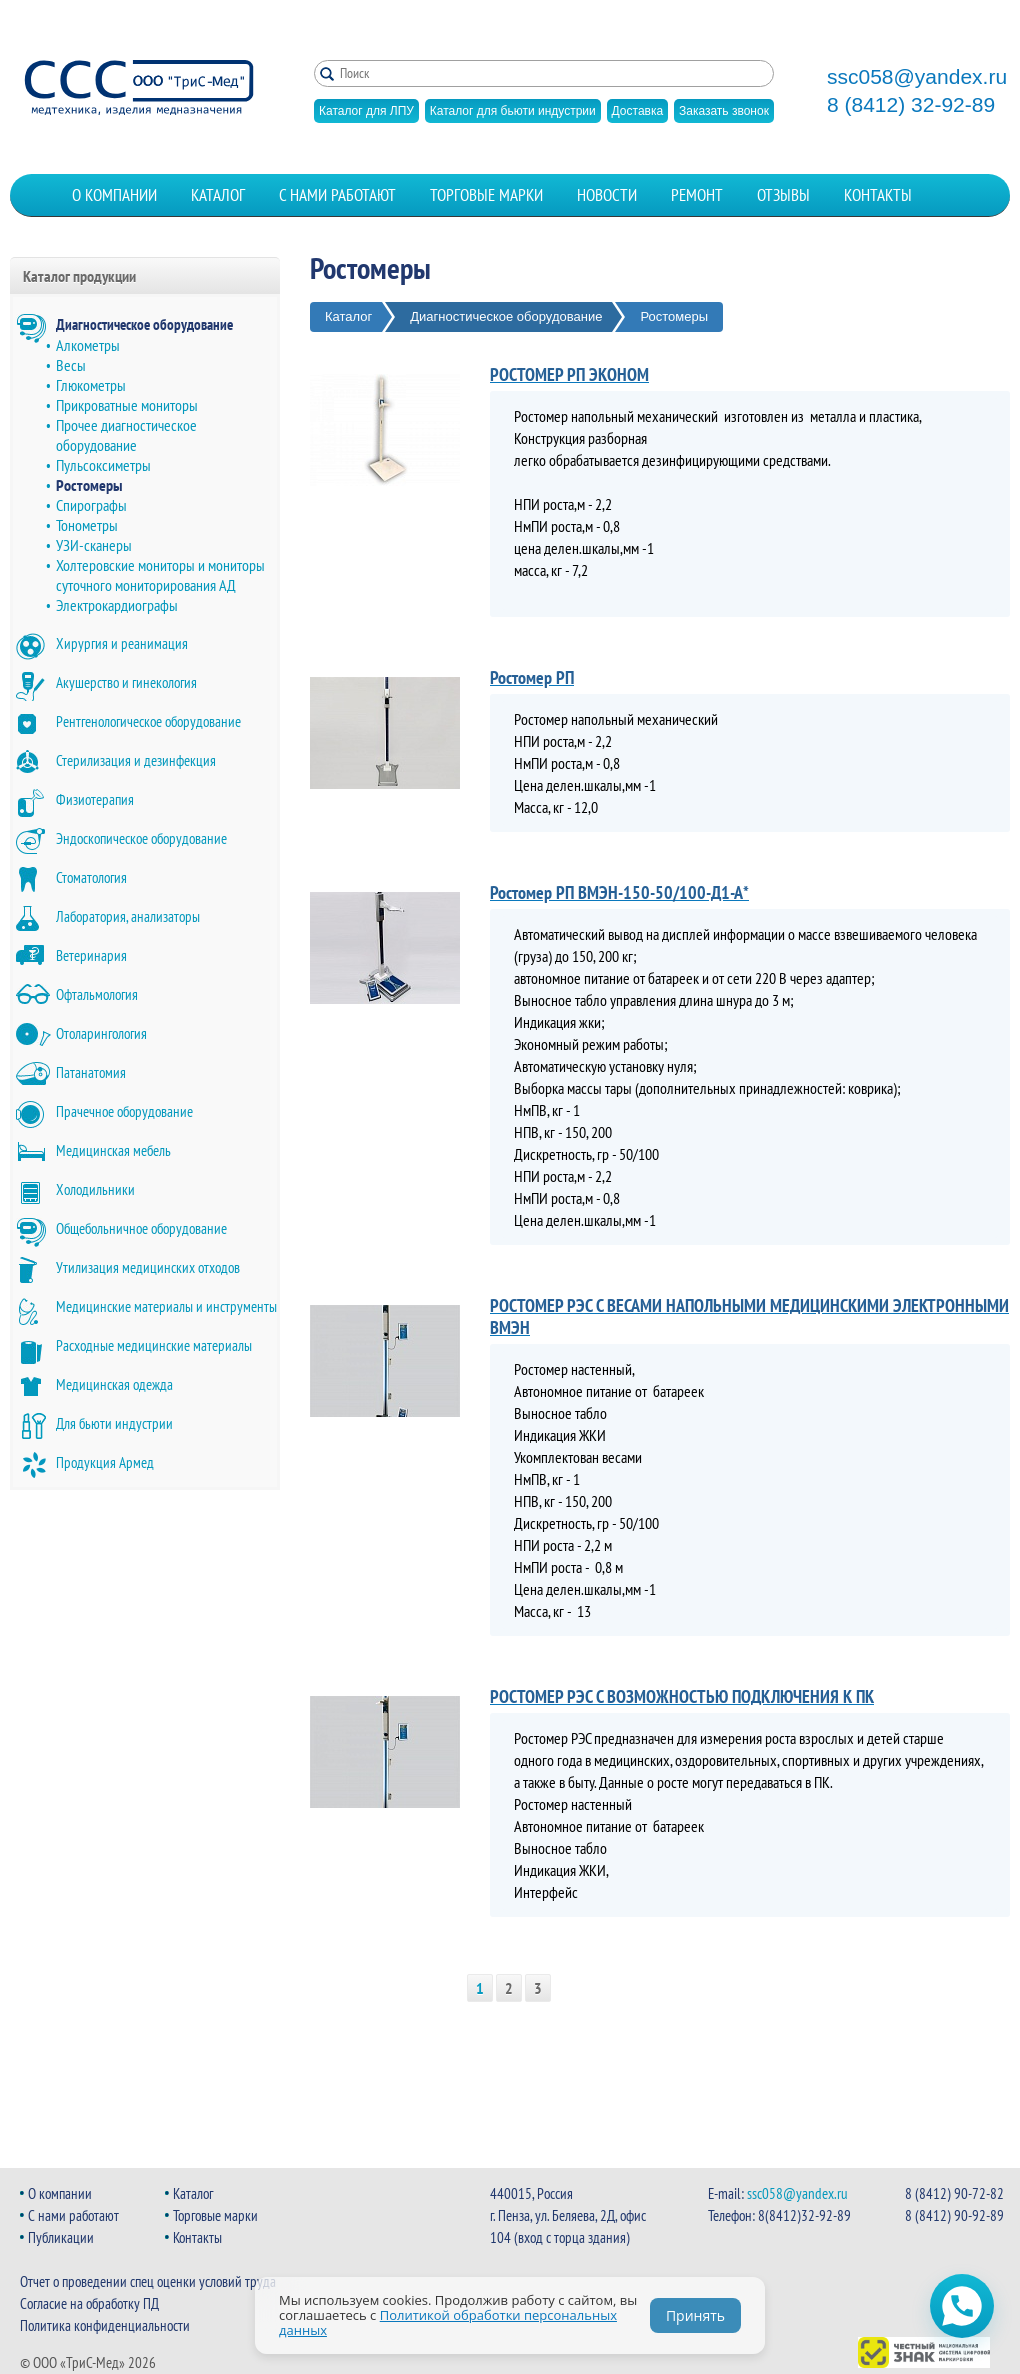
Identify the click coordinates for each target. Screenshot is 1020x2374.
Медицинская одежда (114, 1384)
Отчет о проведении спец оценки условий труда (148, 2281)
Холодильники (95, 1189)
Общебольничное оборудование (141, 1228)
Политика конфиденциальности (105, 2325)
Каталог (218, 195)
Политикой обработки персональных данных (448, 2322)
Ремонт (697, 195)
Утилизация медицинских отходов (148, 1267)
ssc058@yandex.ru (917, 77)
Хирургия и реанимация (122, 643)
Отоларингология (101, 1033)
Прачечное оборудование (124, 1111)
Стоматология (91, 877)
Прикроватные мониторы (127, 405)
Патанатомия (91, 1072)
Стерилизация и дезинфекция (136, 760)
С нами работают (337, 195)
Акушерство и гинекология (126, 682)
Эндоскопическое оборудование (141, 838)
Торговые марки (486, 195)
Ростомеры (89, 485)
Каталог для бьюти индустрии (513, 111)
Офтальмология (97, 994)
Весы (71, 365)
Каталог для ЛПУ (366, 111)
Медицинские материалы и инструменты (166, 1306)
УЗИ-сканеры (94, 545)
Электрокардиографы (117, 605)
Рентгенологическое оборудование (148, 721)
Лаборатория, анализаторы (128, 916)
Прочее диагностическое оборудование (126, 435)
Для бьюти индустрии (114, 1423)
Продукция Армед (105, 1462)
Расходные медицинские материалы (154, 1345)
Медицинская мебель (113, 1150)
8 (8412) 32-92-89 (911, 105)
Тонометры (87, 525)
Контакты (878, 195)
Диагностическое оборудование (144, 324)
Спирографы (91, 505)
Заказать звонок (724, 111)
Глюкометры (91, 385)
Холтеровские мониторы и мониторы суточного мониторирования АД (160, 575)
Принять (695, 2315)
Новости (607, 195)
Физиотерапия (95, 799)
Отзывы (783, 195)
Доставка (638, 111)
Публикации (61, 2237)
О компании (114, 195)
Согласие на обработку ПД (89, 2303)
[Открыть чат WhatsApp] (962, 2306)
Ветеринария (91, 955)
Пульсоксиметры (103, 465)
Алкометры (88, 345)
